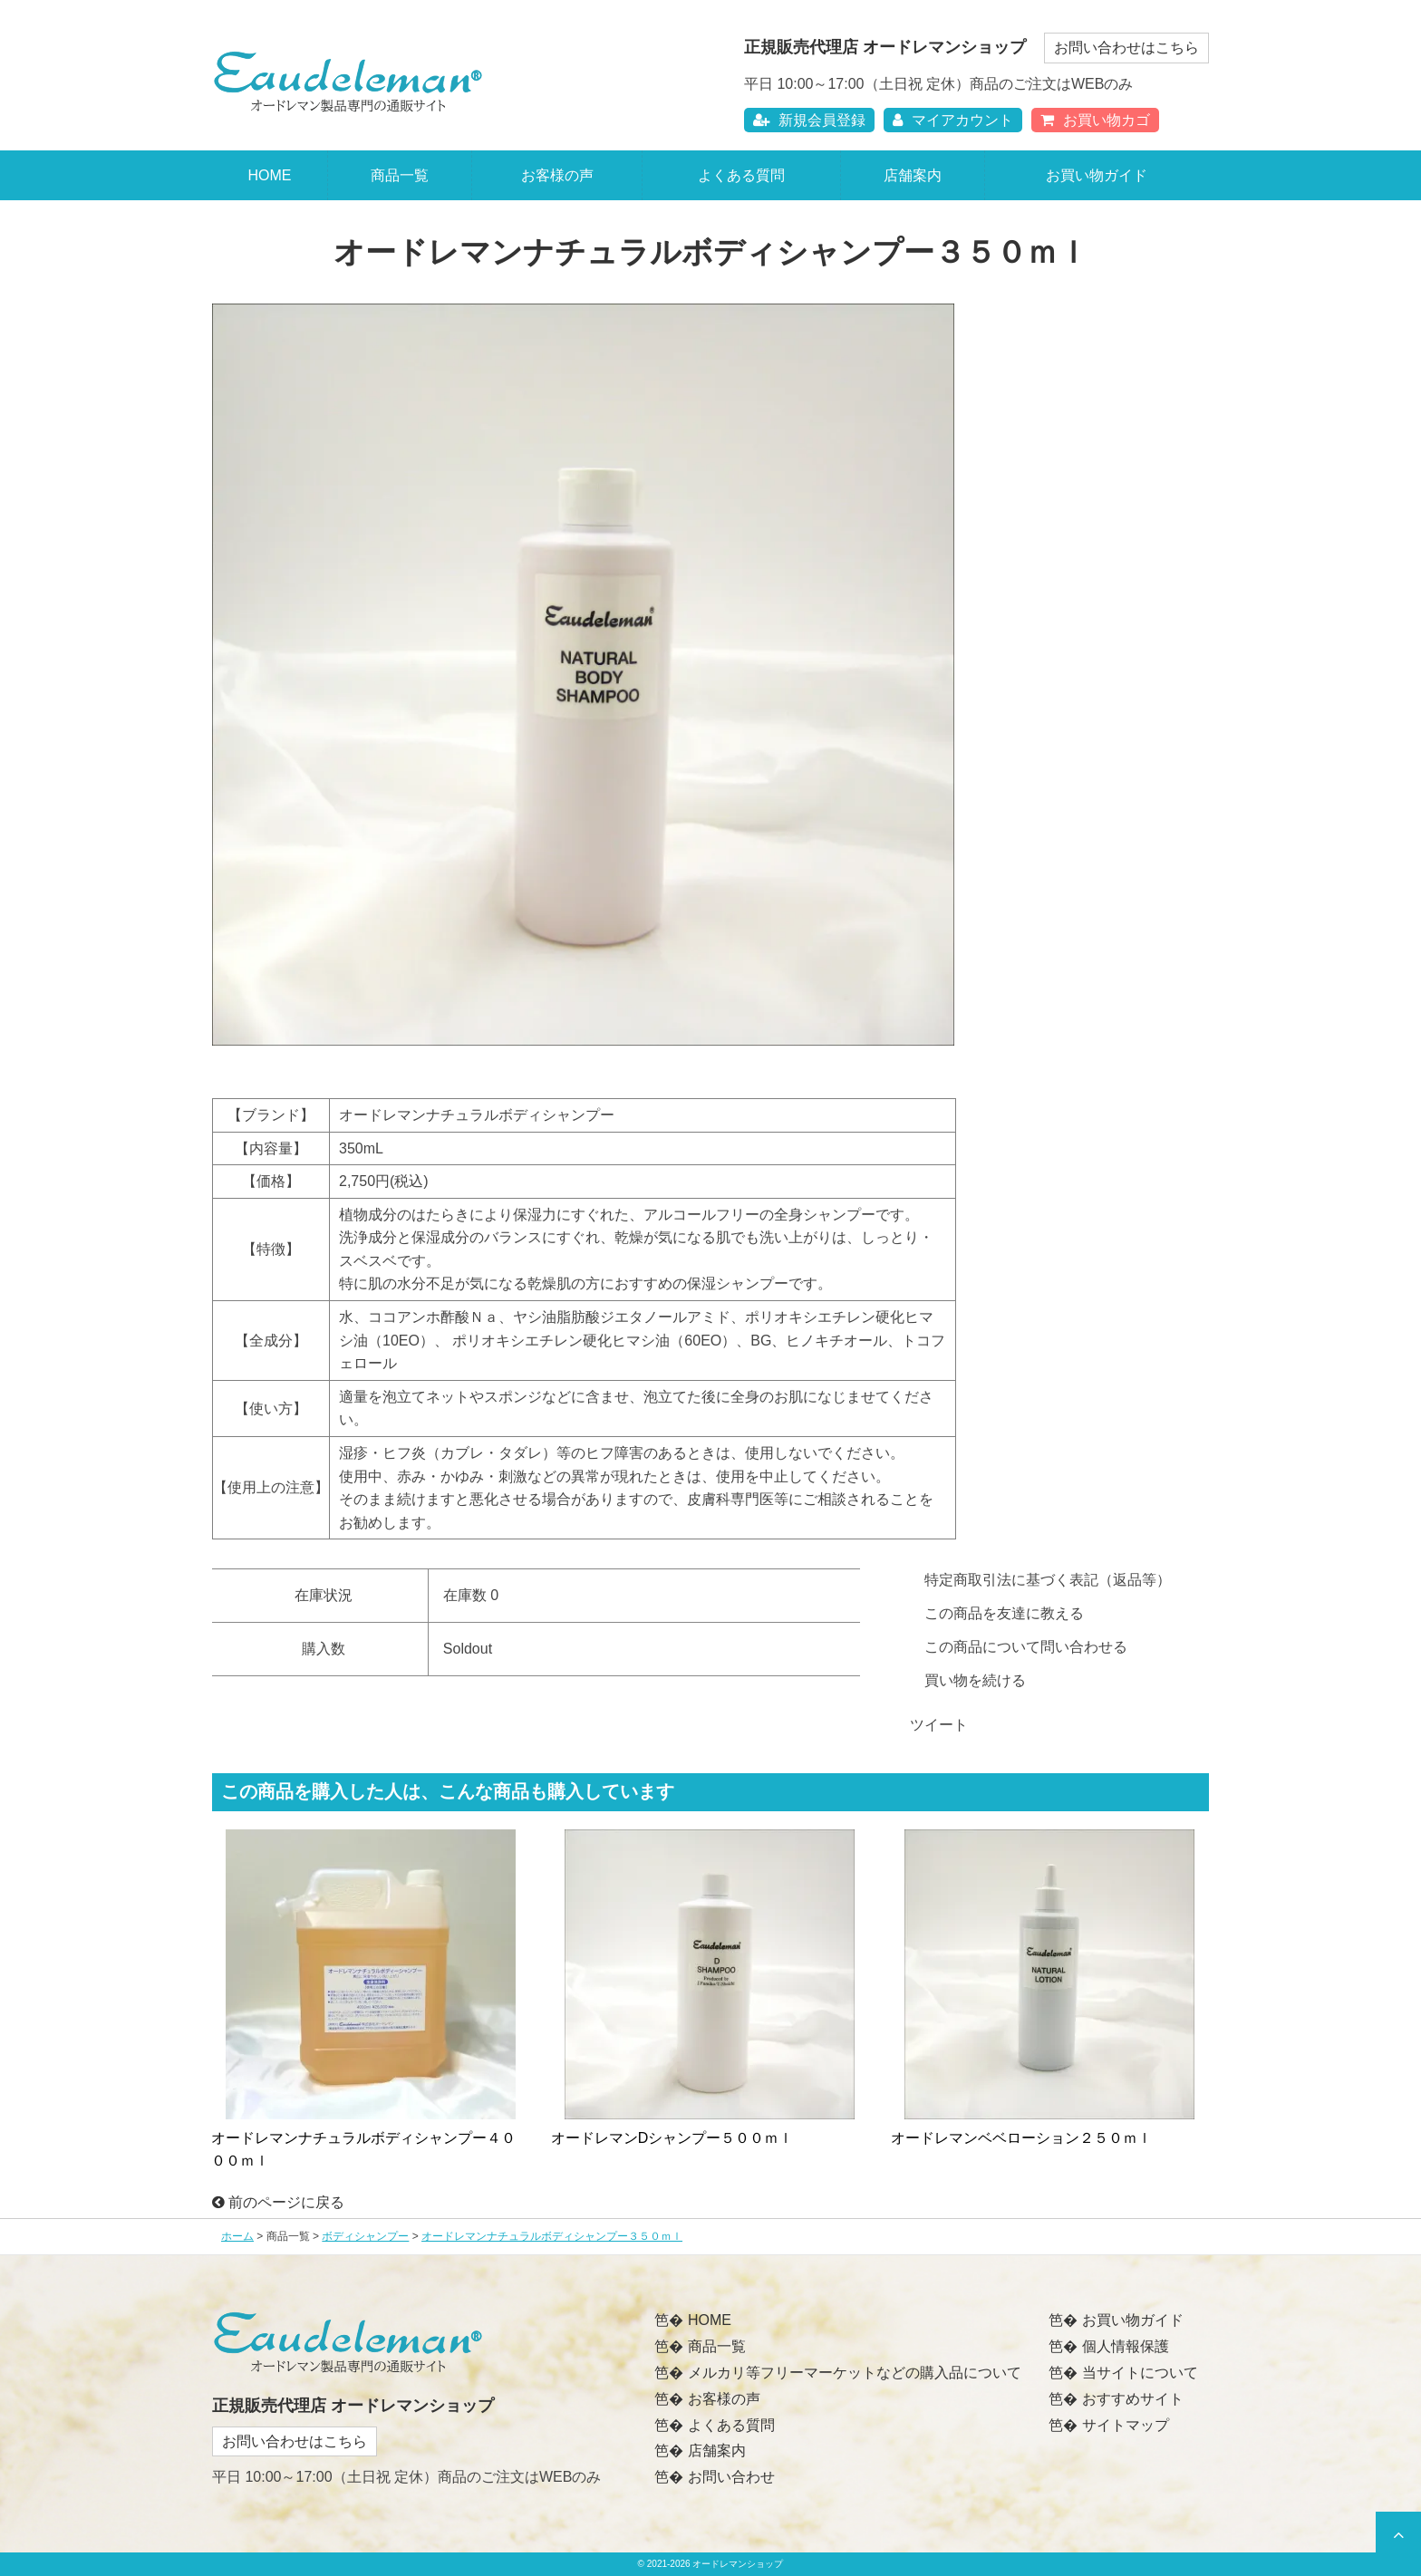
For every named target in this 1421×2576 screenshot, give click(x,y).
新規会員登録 (809, 120)
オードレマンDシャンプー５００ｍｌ (672, 2138)
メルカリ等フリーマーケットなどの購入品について (854, 2372)
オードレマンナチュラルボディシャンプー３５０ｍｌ (551, 2236)
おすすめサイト (1133, 2399)
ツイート (939, 1724)
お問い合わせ (731, 2476)
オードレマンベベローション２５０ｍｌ (1021, 2138)
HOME (269, 175)
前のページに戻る (278, 2202)
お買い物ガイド (1096, 175)
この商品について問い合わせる (1025, 1647)
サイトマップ (1125, 2425)
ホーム (237, 2236)
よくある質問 (741, 175)
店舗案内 (913, 175)
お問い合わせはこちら (1126, 47)
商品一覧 (400, 175)
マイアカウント (953, 120)
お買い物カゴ (1095, 120)
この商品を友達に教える (1004, 1613)
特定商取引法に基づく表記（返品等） (1047, 1579)
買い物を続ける (975, 1680)
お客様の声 (557, 175)
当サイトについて (1140, 2372)
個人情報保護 (1125, 2346)
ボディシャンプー (365, 2236)
